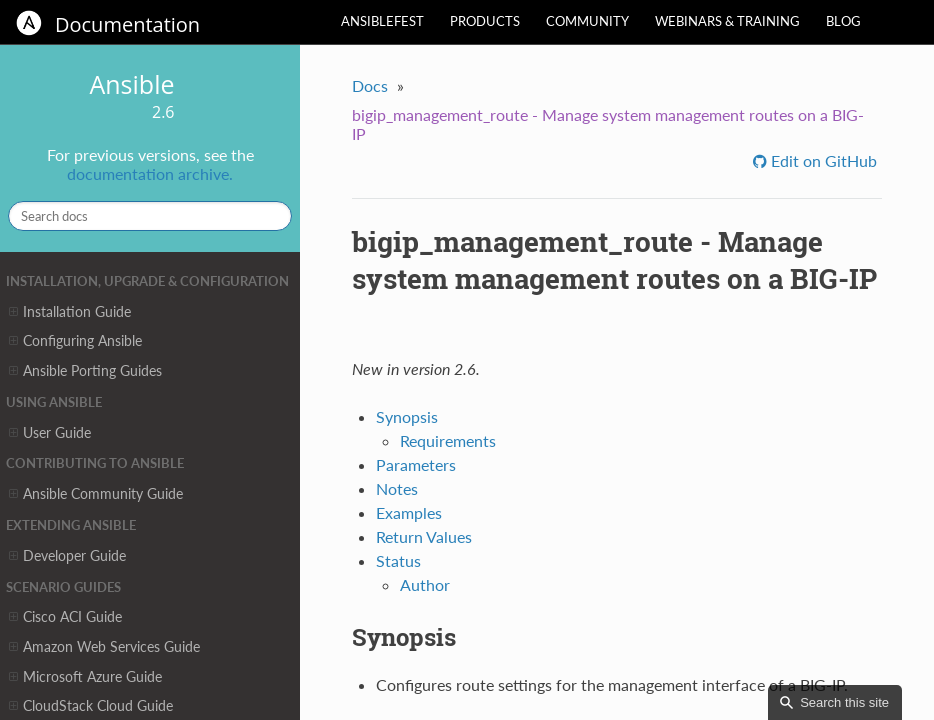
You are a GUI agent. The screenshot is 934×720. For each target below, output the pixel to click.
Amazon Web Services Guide (104, 647)
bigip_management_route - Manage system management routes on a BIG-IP (608, 124)
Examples (409, 512)
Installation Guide (70, 312)
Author (425, 584)
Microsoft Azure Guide (85, 677)
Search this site (844, 702)
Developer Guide (67, 556)
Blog (843, 21)
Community (587, 21)
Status (398, 560)
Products (485, 21)
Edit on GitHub (822, 160)
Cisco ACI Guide (65, 617)
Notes (397, 488)
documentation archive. (150, 173)
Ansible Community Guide (96, 494)
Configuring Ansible (75, 341)
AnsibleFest (382, 21)
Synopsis (407, 416)
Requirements (448, 440)
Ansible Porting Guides (85, 371)
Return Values (424, 536)
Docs (370, 85)
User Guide (50, 433)
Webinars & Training (727, 21)
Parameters (416, 464)
